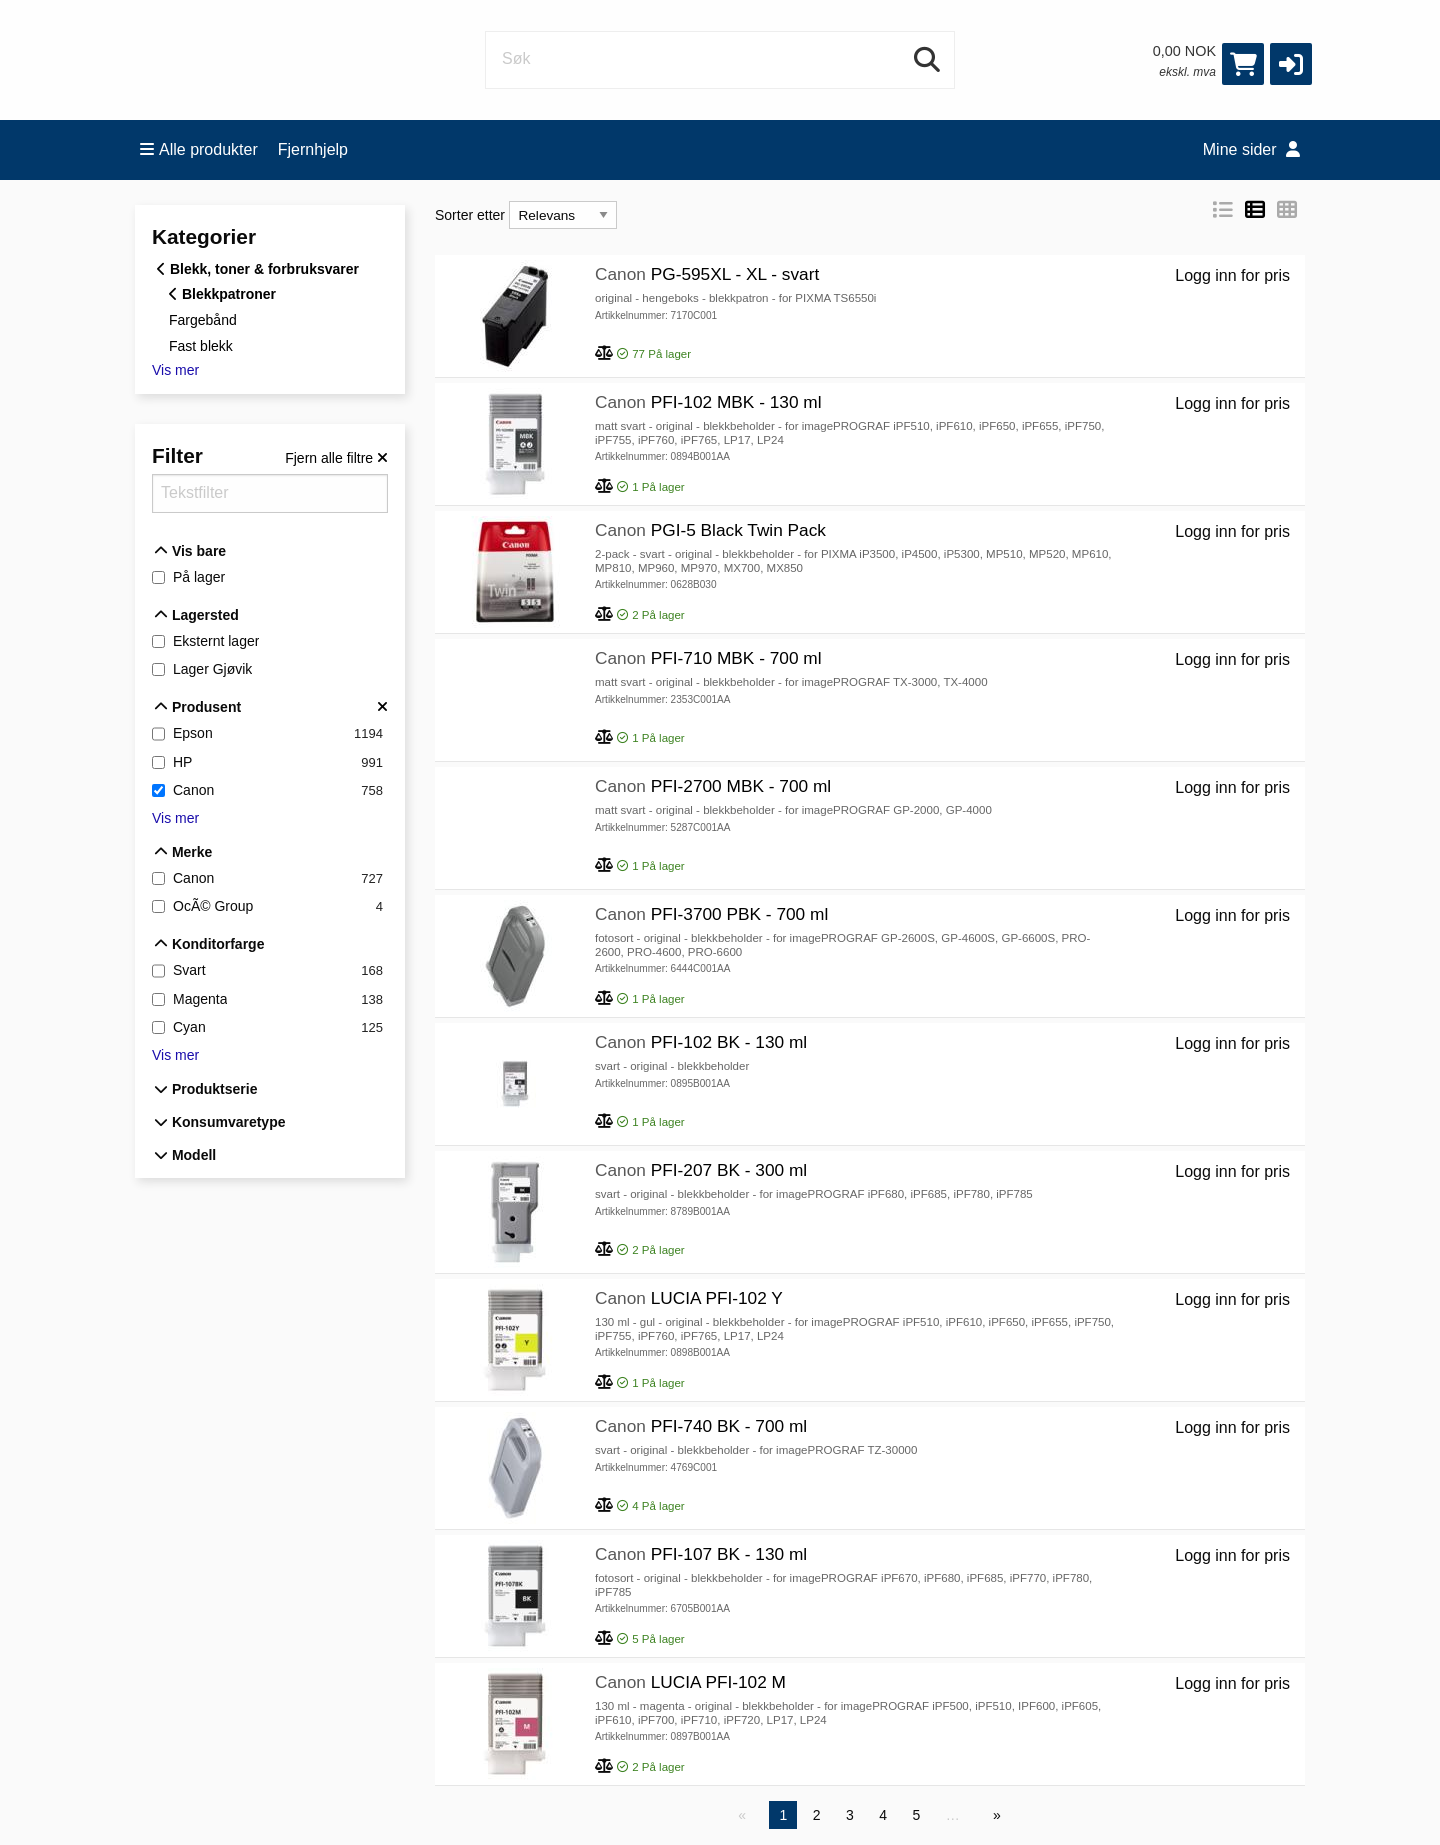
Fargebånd (203, 320)
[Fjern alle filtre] (336, 458)
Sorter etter (470, 215)
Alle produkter (199, 149)
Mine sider (1251, 149)
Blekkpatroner (222, 294)
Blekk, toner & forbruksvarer (258, 269)
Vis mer (175, 370)
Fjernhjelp (313, 149)
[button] (1291, 64)
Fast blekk (201, 346)
